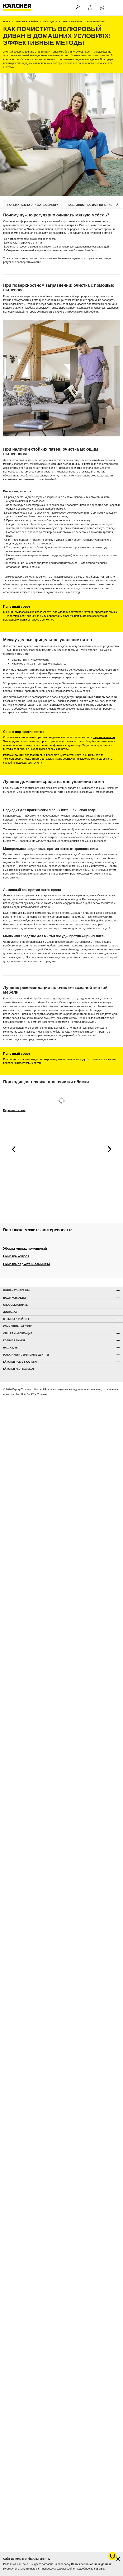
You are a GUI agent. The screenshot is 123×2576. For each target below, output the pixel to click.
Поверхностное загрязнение (89, 205)
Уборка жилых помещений (25, 1248)
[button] (117, 204)
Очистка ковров (16, 1256)
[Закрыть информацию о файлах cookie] (118, 2559)
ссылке (99, 2568)
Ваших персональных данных (91, 2564)
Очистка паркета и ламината (26, 1264)
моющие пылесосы (64, 464)
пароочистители (104, 737)
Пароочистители (14, 1110)
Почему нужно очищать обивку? (32, 205)
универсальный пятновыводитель (94, 697)
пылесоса (51, 300)
